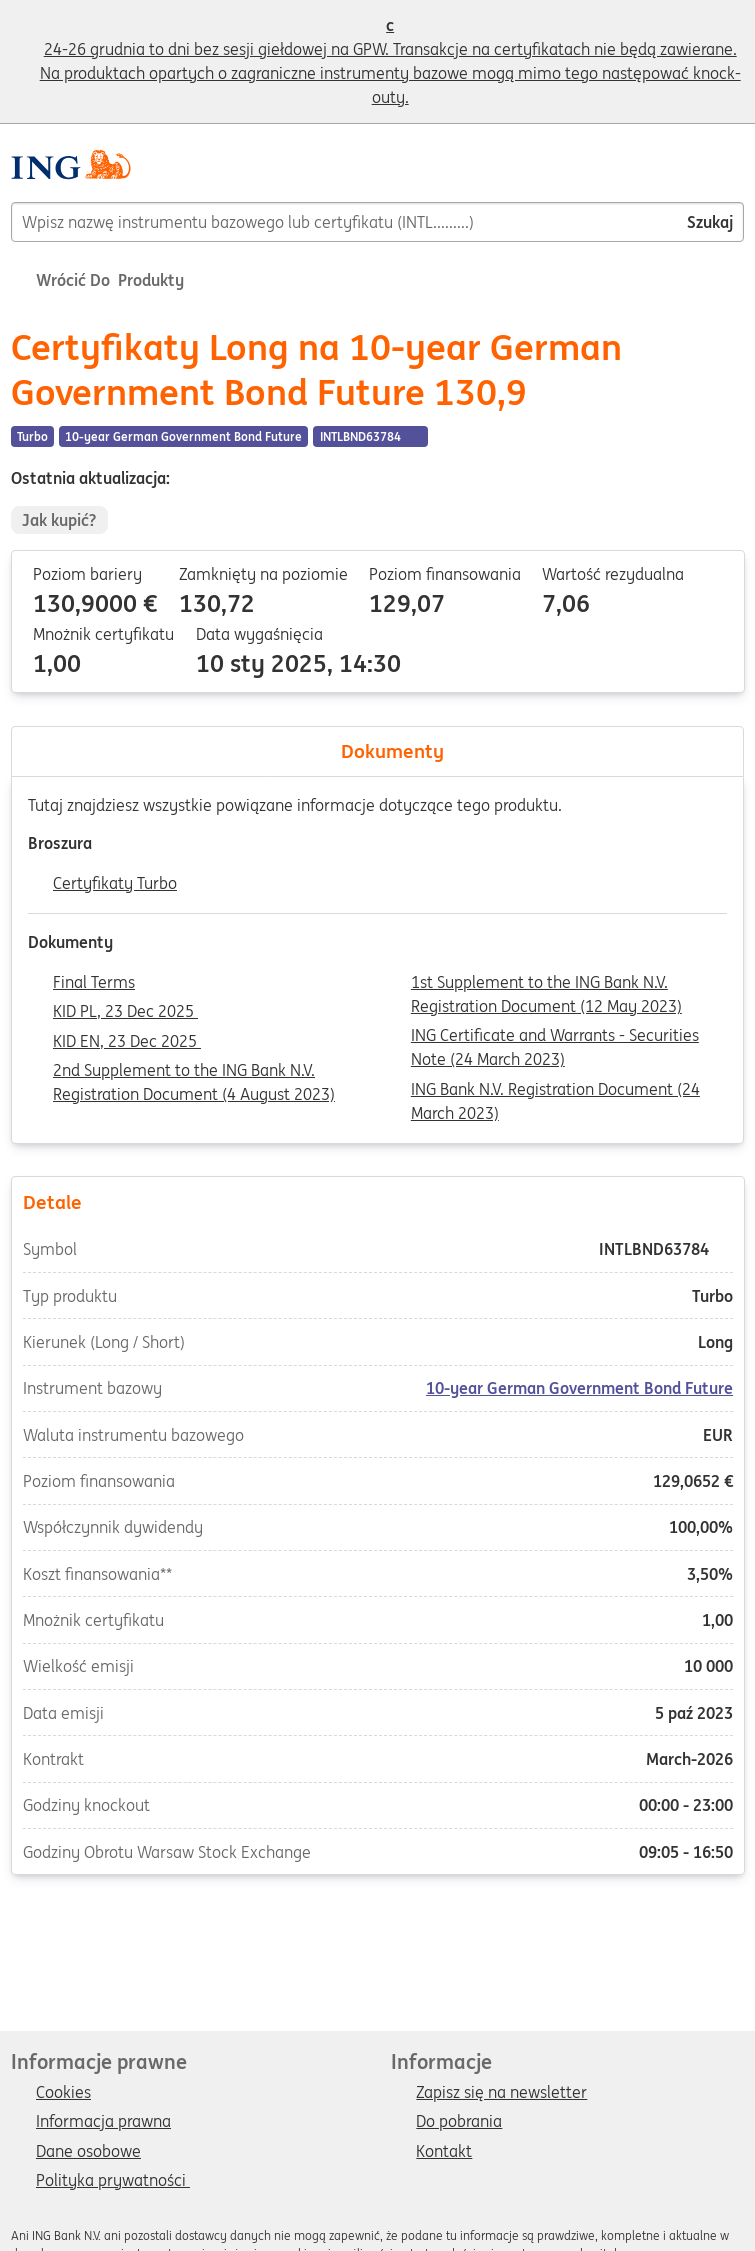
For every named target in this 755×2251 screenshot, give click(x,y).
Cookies (63, 2093)
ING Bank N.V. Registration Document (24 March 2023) (555, 1091)
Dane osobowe (88, 2152)
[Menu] (736, 172)
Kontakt (444, 2152)
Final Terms (94, 983)
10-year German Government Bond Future (579, 1389)
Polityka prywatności (113, 2181)
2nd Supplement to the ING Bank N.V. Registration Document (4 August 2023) (194, 1072)
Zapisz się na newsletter (501, 2093)
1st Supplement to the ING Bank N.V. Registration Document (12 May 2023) (546, 984)
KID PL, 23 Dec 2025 (125, 1012)
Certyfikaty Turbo (115, 884)
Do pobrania (459, 2122)
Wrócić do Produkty (97, 280)
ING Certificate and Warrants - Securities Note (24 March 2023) (555, 1037)
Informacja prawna (103, 2122)
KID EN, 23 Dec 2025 (127, 1042)
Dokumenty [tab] (378, 751)
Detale (377, 1201)
